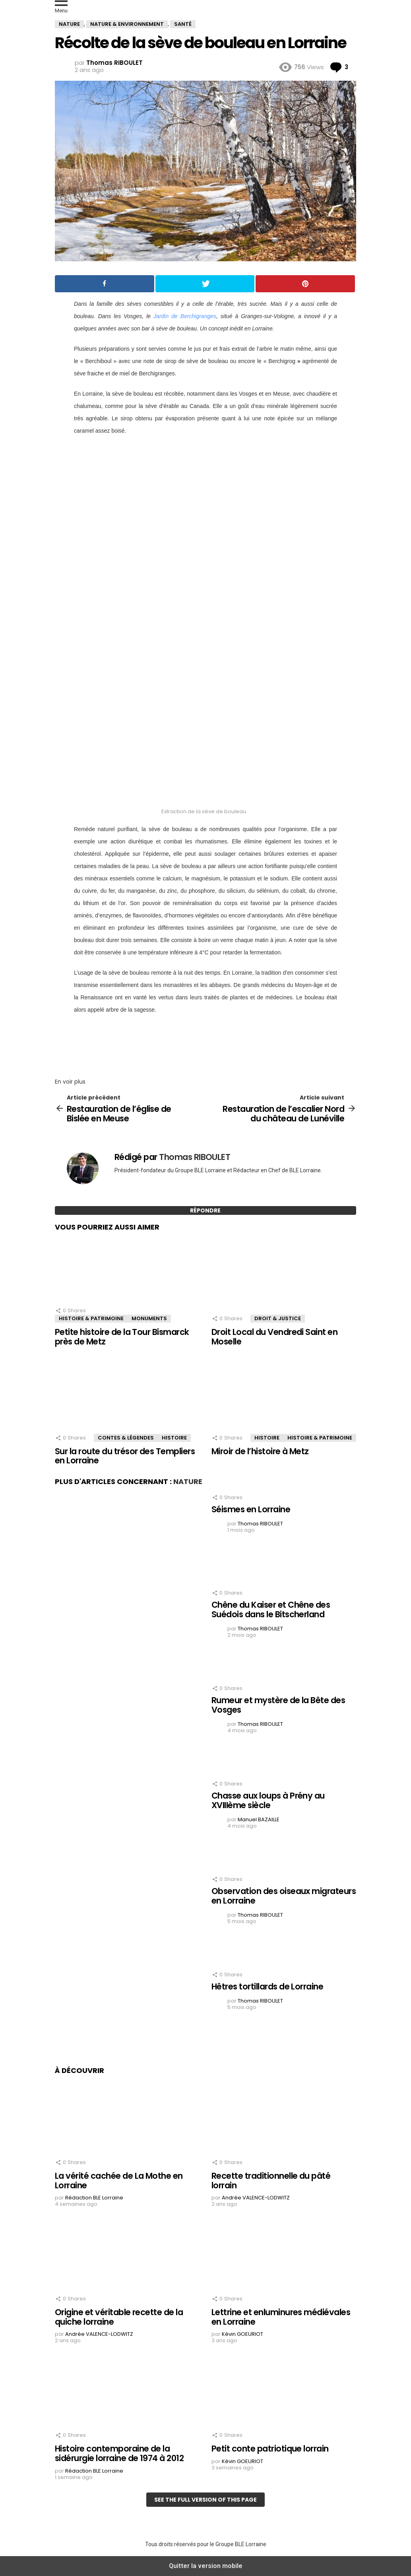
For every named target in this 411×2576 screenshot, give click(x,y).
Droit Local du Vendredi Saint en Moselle (274, 1336)
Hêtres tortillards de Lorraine (267, 1986)
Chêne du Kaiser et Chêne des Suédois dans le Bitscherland (270, 1609)
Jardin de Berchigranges (184, 316)
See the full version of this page (205, 2500)
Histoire (174, 1437)
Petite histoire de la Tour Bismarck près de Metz (122, 1336)
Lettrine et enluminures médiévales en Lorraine (280, 2316)
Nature (187, 1481)
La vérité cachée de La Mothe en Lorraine (119, 2180)
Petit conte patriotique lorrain (270, 2448)
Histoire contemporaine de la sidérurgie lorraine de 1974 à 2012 (119, 2453)
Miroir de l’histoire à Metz (260, 1451)
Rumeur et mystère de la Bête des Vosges (278, 1704)
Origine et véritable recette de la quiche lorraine (119, 2316)
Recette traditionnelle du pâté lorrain (270, 2180)
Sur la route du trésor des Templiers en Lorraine (125, 1456)
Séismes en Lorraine (250, 1509)
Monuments (149, 1318)
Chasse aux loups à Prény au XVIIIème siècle (268, 1800)
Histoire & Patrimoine (91, 1318)
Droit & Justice (277, 1318)
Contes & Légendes (126, 1437)
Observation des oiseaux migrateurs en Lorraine (283, 1895)
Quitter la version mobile (205, 2566)
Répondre (205, 1210)
